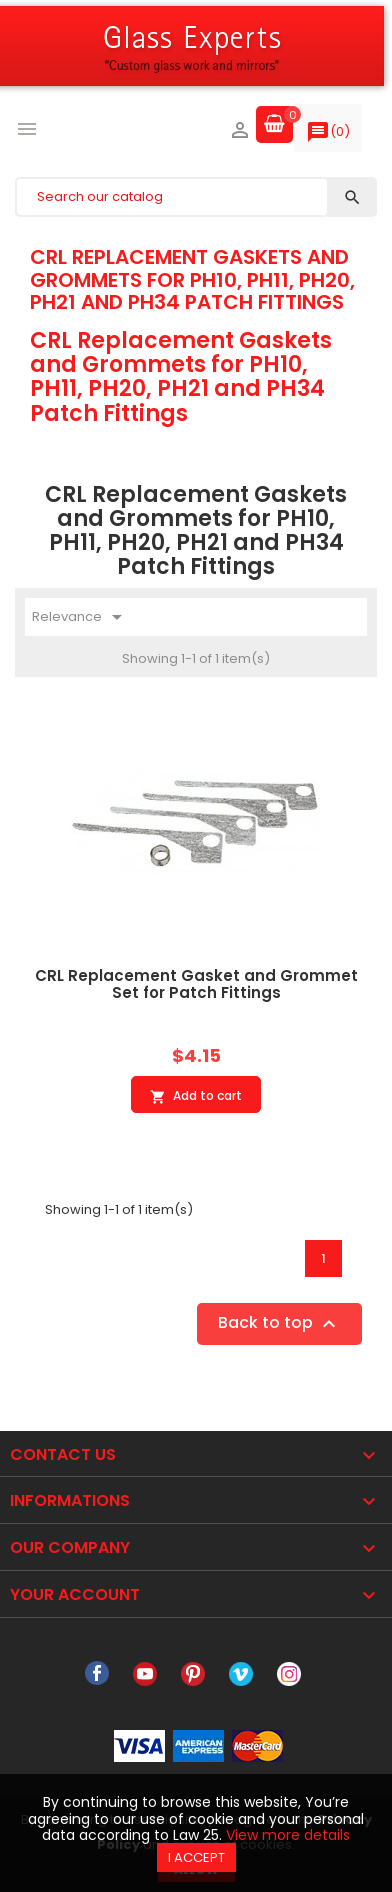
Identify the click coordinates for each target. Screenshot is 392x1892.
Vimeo (241, 1674)
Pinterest (193, 1674)
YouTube (145, 1674)
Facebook (97, 1674)
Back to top (279, 1324)
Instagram (289, 1674)
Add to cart (196, 1096)
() (328, 136)
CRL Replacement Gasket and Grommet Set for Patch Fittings (196, 984)
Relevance (80, 617)
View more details (288, 1835)
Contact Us (63, 1454)
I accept (196, 1857)
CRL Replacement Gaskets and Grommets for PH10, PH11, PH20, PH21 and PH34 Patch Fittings (192, 279)
